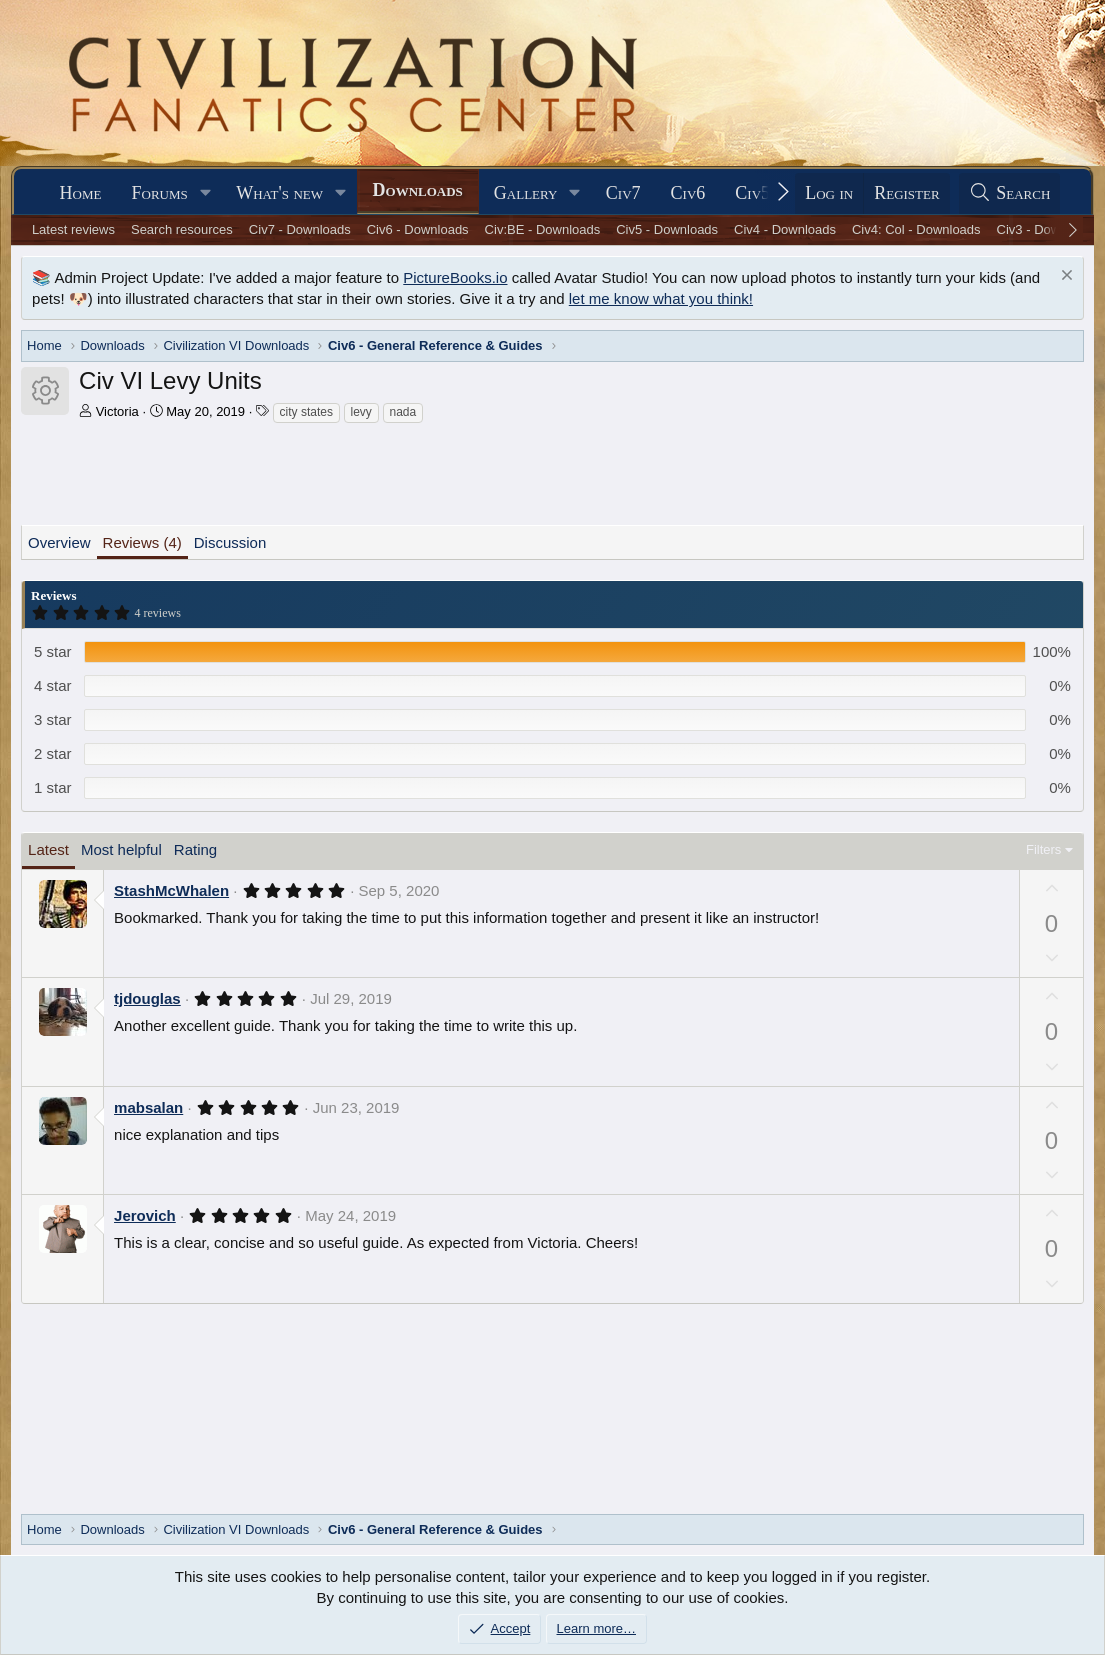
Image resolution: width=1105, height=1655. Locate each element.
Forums (160, 193)
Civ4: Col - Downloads (916, 229)
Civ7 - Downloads (300, 229)
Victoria (117, 411)
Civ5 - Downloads (667, 229)
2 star (53, 753)
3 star (53, 719)
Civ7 (623, 193)
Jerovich (145, 1215)
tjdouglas (147, 998)
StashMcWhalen (171, 890)
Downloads (418, 190)
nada (403, 412)
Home (81, 193)
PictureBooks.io (455, 277)
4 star (53, 685)
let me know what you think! (661, 298)
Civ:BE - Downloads (543, 229)
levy (361, 412)
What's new (279, 193)
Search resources (182, 229)
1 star (53, 787)
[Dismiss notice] (1064, 277)
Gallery (526, 193)
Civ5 (752, 193)
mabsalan (148, 1107)
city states (306, 412)
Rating (195, 849)
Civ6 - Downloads (418, 229)
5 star (53, 651)
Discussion (230, 542)
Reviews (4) (142, 542)
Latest (48, 849)
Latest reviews (73, 229)
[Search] (1010, 193)
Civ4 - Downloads (785, 229)
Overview (59, 542)
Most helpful (121, 849)
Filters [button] (1043, 849)
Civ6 (688, 193)
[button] (206, 193)
